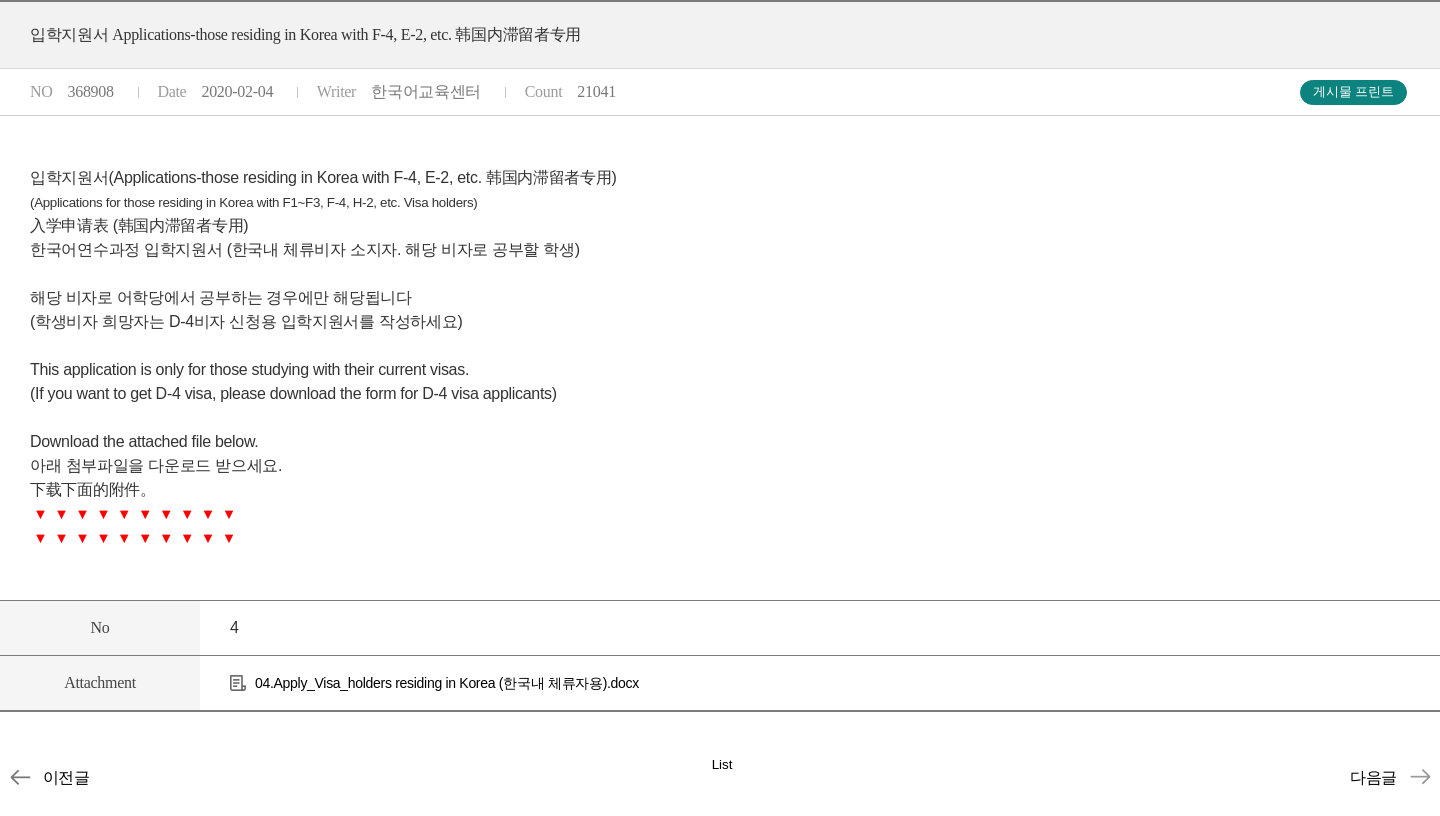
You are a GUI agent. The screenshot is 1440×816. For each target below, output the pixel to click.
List (722, 764)
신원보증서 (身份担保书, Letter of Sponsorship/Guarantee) (20, 777)
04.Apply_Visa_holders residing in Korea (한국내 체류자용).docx (447, 683)
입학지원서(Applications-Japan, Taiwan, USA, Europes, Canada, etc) (1420, 777)
